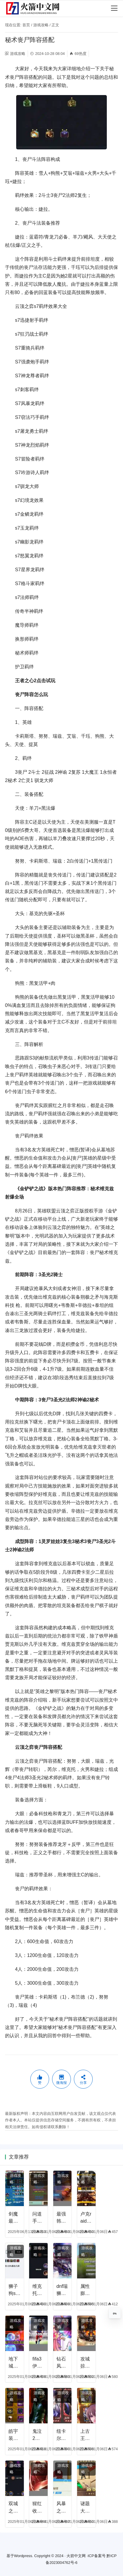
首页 (26, 25)
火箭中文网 (76, 2556)
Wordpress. (23, 2556)
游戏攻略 (41, 25)
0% (115, 2313)
